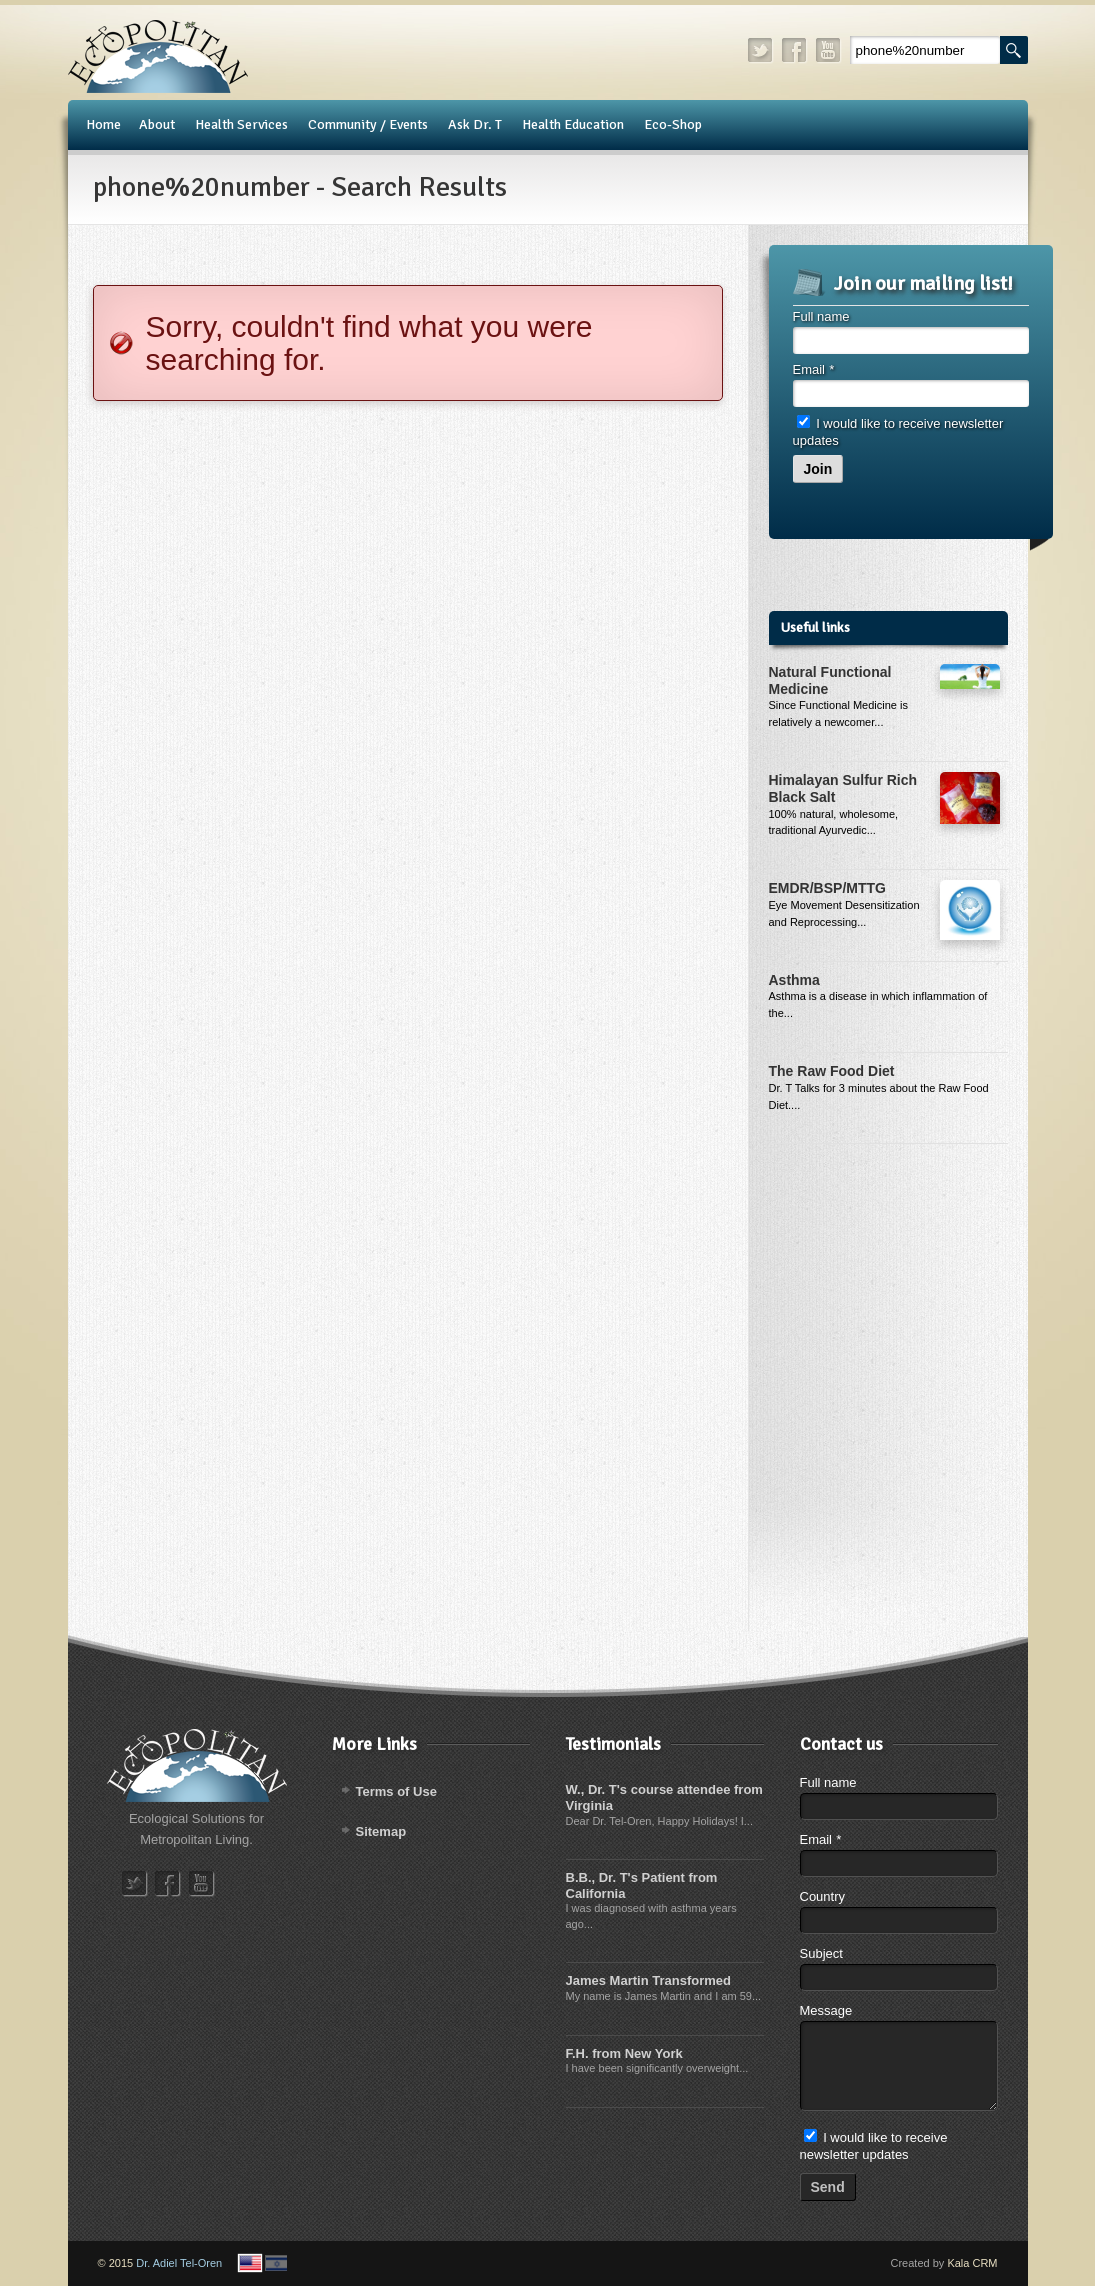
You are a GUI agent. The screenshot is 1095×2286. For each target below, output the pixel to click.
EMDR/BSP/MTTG (827, 888)
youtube (829, 50)
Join (818, 469)
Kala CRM (972, 2263)
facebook (795, 50)
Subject (821, 1953)
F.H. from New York (624, 2053)
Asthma (794, 980)
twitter (761, 50)
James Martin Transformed (648, 1980)
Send (828, 2187)
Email (813, 369)
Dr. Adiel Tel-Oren (179, 2263)
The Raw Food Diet (832, 1071)
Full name (821, 316)
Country (823, 1896)
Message (826, 2010)
